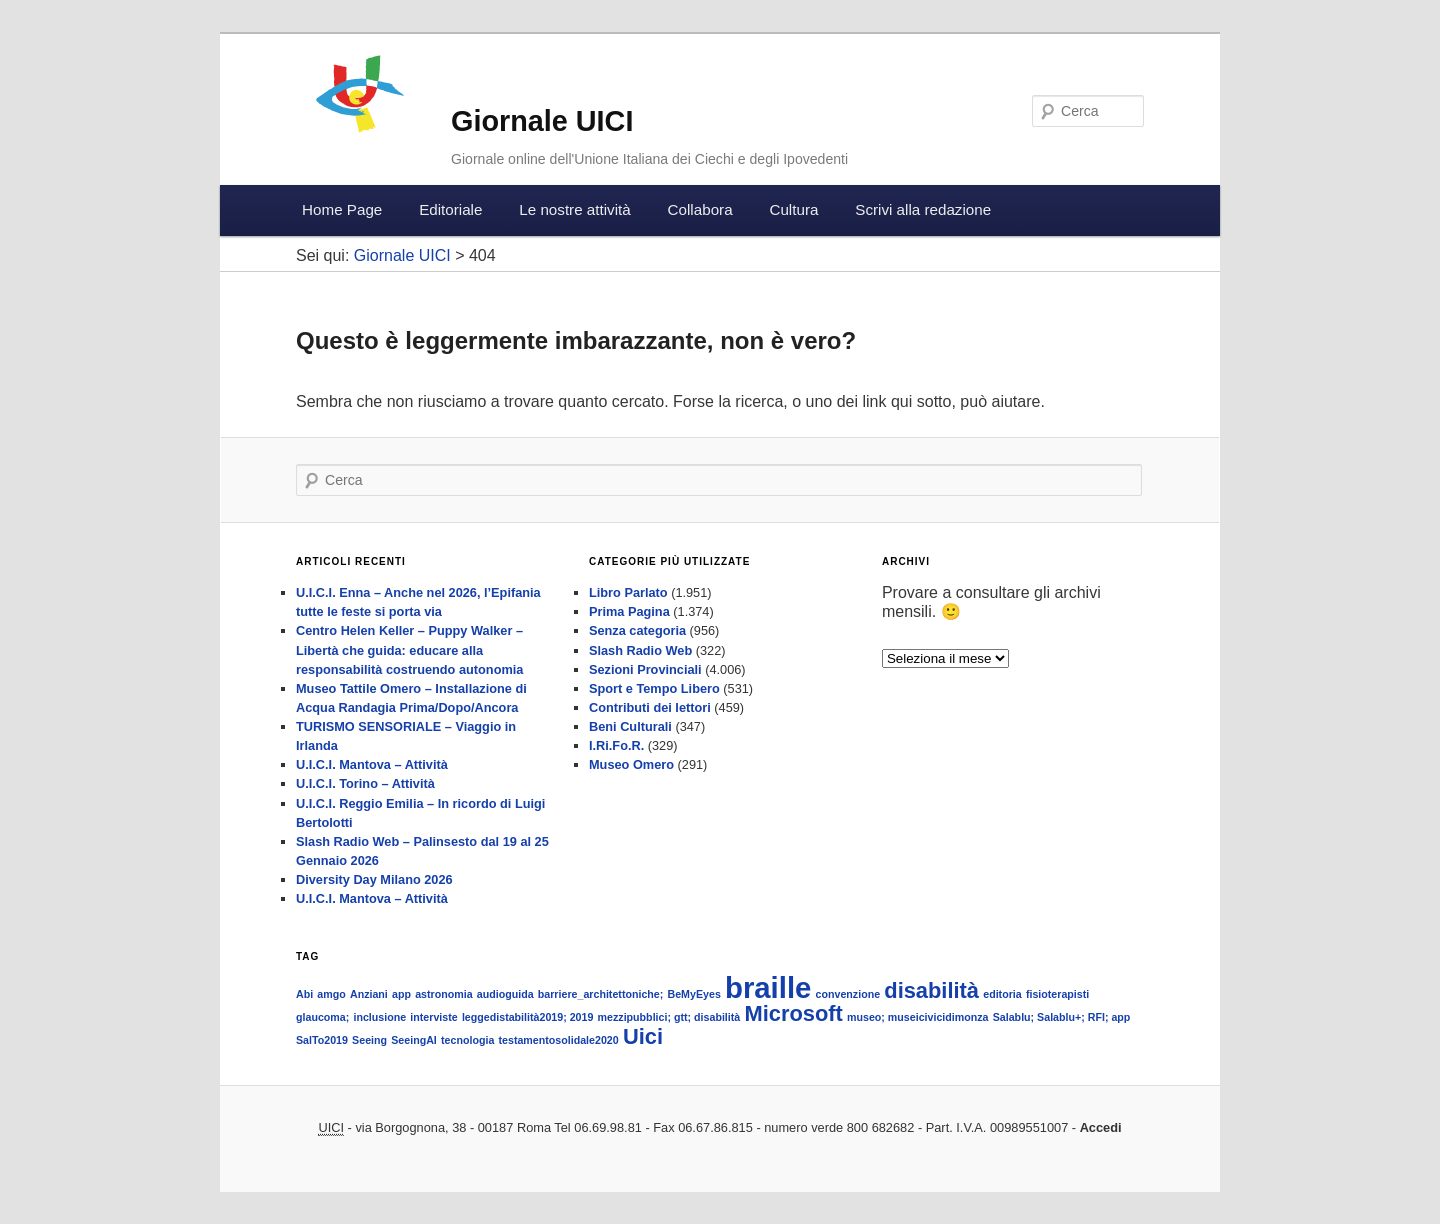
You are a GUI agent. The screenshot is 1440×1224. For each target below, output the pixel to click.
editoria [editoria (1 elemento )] (1002, 994)
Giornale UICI (542, 121)
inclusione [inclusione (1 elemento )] (379, 1017)
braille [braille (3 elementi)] (768, 987)
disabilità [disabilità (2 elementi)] (931, 990)
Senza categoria (637, 630)
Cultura (793, 209)
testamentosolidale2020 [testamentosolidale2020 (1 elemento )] (558, 1040)
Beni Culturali (630, 726)
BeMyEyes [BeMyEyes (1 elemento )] (694, 994)
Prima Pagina (629, 611)
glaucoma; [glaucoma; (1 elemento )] (322, 1017)
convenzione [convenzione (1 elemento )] (848, 994)
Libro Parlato (628, 592)
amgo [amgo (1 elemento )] (331, 994)
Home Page (342, 209)
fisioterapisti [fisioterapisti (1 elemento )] (1057, 994)
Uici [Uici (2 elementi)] (643, 1036)
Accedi (1101, 1127)
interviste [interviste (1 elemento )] (433, 1017)
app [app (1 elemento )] (401, 994)
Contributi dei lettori (650, 707)
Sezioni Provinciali (645, 669)
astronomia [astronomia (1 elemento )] (443, 994)
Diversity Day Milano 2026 (374, 879)
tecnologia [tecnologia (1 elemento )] (467, 1040)
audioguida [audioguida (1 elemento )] (505, 994)
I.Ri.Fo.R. (616, 745)
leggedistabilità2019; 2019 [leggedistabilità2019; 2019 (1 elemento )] (528, 1017)
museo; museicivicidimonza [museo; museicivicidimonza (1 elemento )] (918, 1017)
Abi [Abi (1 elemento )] (304, 994)
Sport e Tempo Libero (654, 688)
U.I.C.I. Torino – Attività (365, 783)
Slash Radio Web (640, 650)
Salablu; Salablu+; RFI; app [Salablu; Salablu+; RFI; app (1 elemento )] (1062, 1017)
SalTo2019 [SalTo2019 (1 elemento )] (322, 1040)
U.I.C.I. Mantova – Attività (372, 764)
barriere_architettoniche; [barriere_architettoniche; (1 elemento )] (601, 994)
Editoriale (450, 209)
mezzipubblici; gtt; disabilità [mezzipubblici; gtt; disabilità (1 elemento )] (669, 1017)
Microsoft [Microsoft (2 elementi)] (793, 1013)
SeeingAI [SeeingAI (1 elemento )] (414, 1040)
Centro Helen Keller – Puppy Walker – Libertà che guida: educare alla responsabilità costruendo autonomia (409, 649)
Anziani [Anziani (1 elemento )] (369, 994)
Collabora (700, 209)
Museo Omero (631, 764)
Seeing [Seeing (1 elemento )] (369, 1040)
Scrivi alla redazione (923, 209)
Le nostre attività (574, 209)
